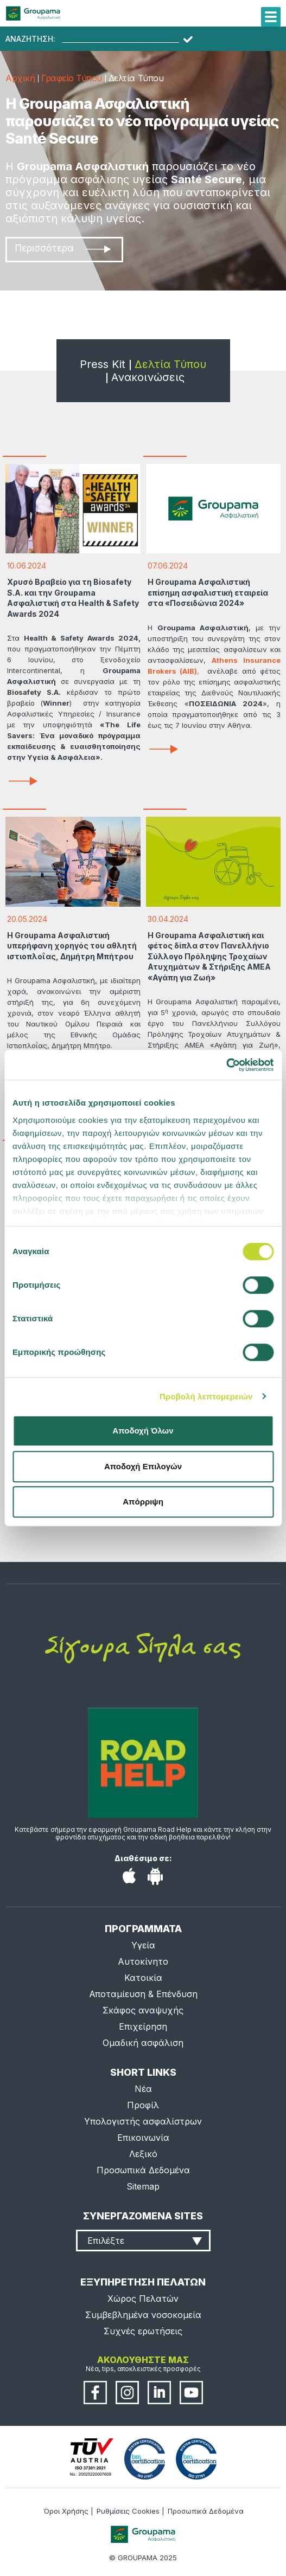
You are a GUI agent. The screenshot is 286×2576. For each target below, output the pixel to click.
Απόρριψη (143, 1501)
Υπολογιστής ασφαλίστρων (143, 2121)
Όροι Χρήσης (65, 2511)
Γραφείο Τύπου (71, 78)
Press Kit (102, 364)
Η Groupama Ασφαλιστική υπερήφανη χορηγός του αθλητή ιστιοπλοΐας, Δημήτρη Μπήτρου (72, 946)
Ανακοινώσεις (148, 377)
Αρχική (20, 78)
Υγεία (143, 1945)
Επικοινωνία (143, 2137)
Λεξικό (143, 2153)
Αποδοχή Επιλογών (143, 1466)
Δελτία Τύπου (170, 364)
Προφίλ (143, 2105)
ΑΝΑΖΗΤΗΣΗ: (30, 39)
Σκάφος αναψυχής (143, 2010)
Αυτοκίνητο (143, 1961)
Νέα (143, 2088)
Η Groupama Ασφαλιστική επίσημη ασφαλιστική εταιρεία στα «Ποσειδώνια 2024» (208, 592)
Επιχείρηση (143, 2026)
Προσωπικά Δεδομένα (143, 2170)
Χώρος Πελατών (143, 2298)
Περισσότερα (63, 248)
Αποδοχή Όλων (142, 1430)
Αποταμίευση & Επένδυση (143, 1994)
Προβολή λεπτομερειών (206, 1396)
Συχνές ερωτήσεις (143, 2331)
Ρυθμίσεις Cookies (128, 2511)
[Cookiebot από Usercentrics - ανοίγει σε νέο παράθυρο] (226, 1065)
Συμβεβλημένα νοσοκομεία (143, 2314)
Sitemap (143, 2186)
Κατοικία (143, 1977)
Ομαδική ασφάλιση (143, 2042)
